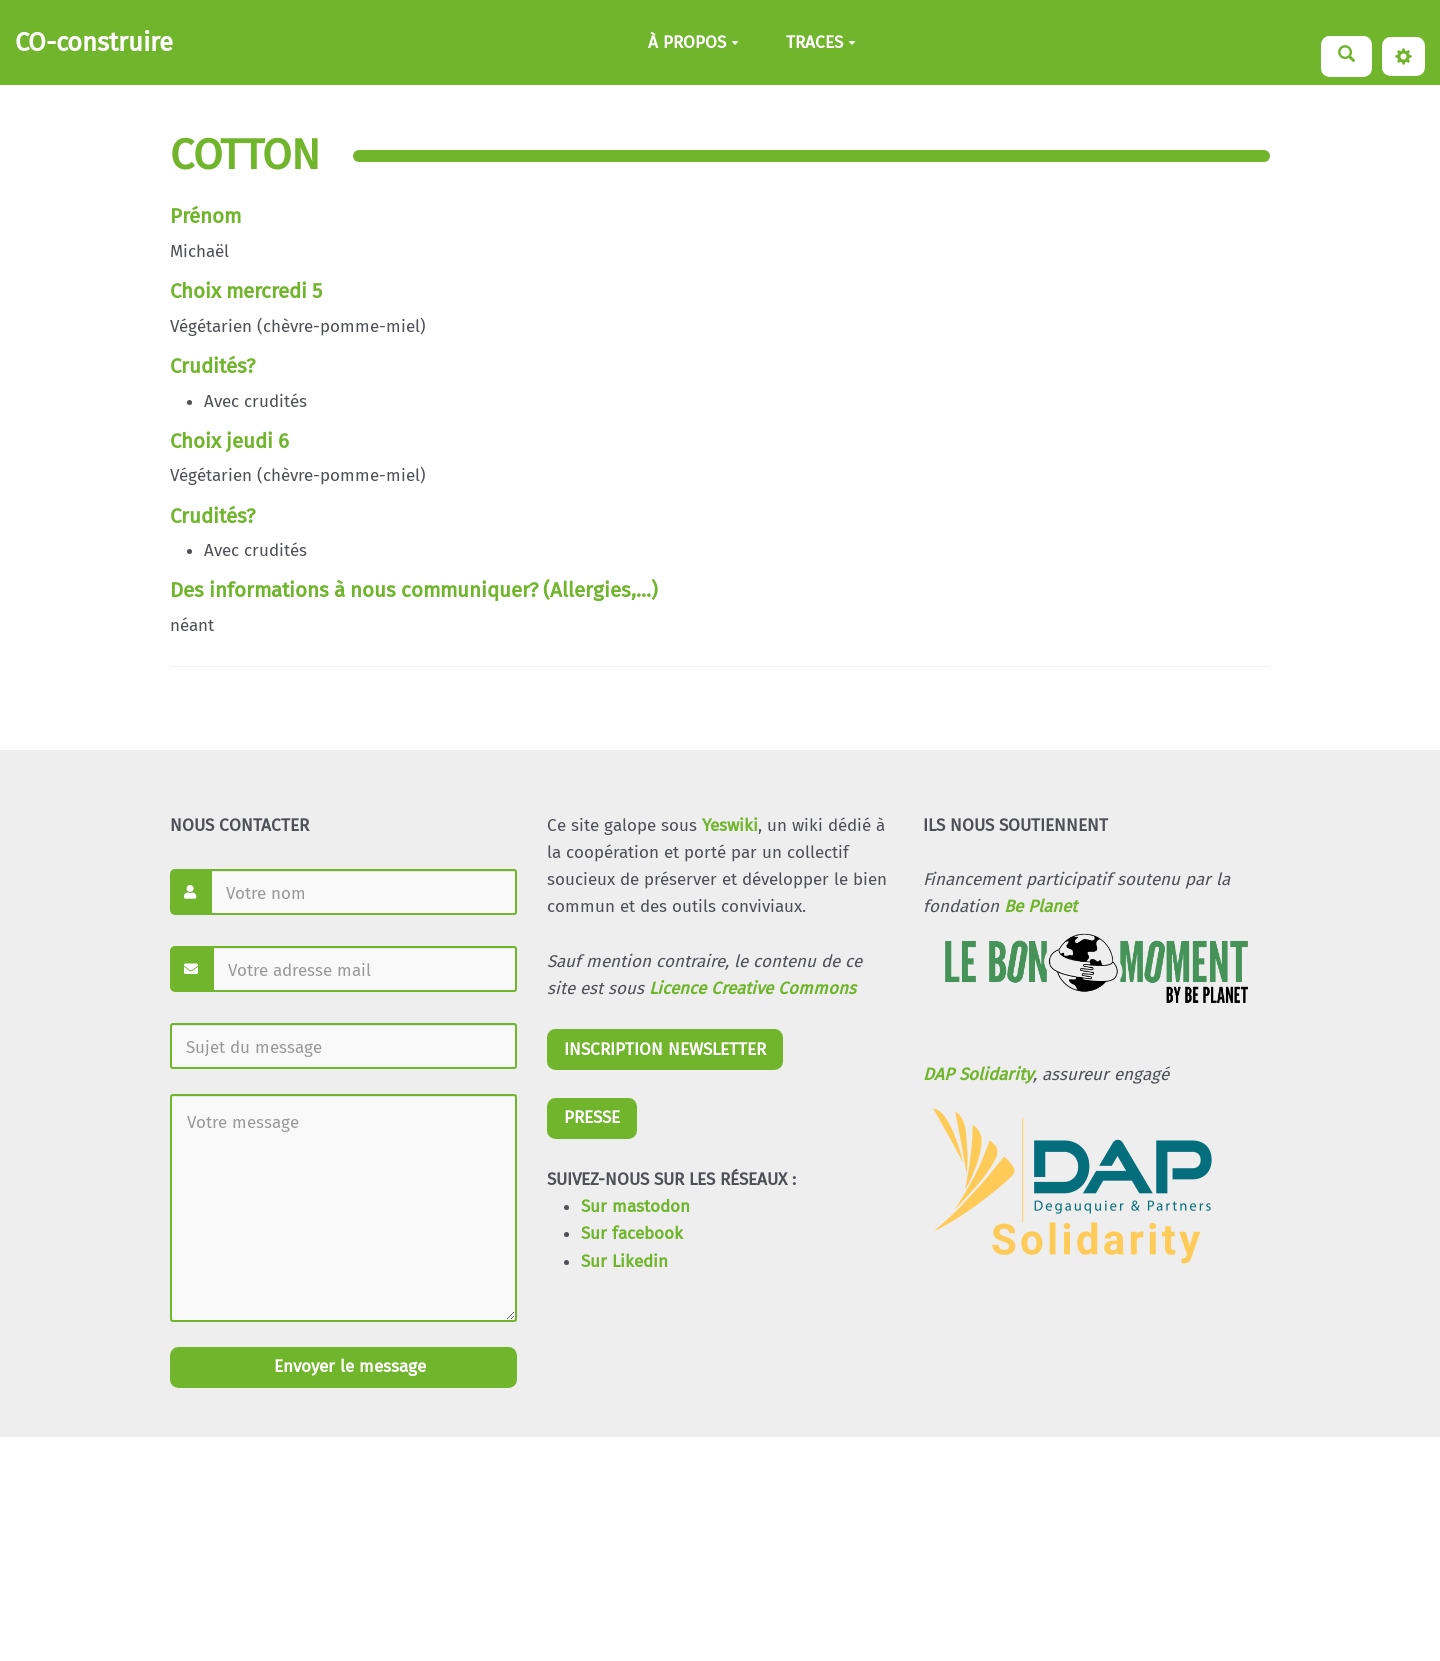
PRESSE (592, 1117)
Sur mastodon (635, 1206)
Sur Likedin (624, 1261)
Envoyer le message (347, 1366)
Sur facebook (632, 1233)
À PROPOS (693, 42)
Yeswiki (730, 825)
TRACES (821, 42)
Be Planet (1040, 906)
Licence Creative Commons (752, 988)
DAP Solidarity (978, 1074)
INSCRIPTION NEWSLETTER (665, 1049)
